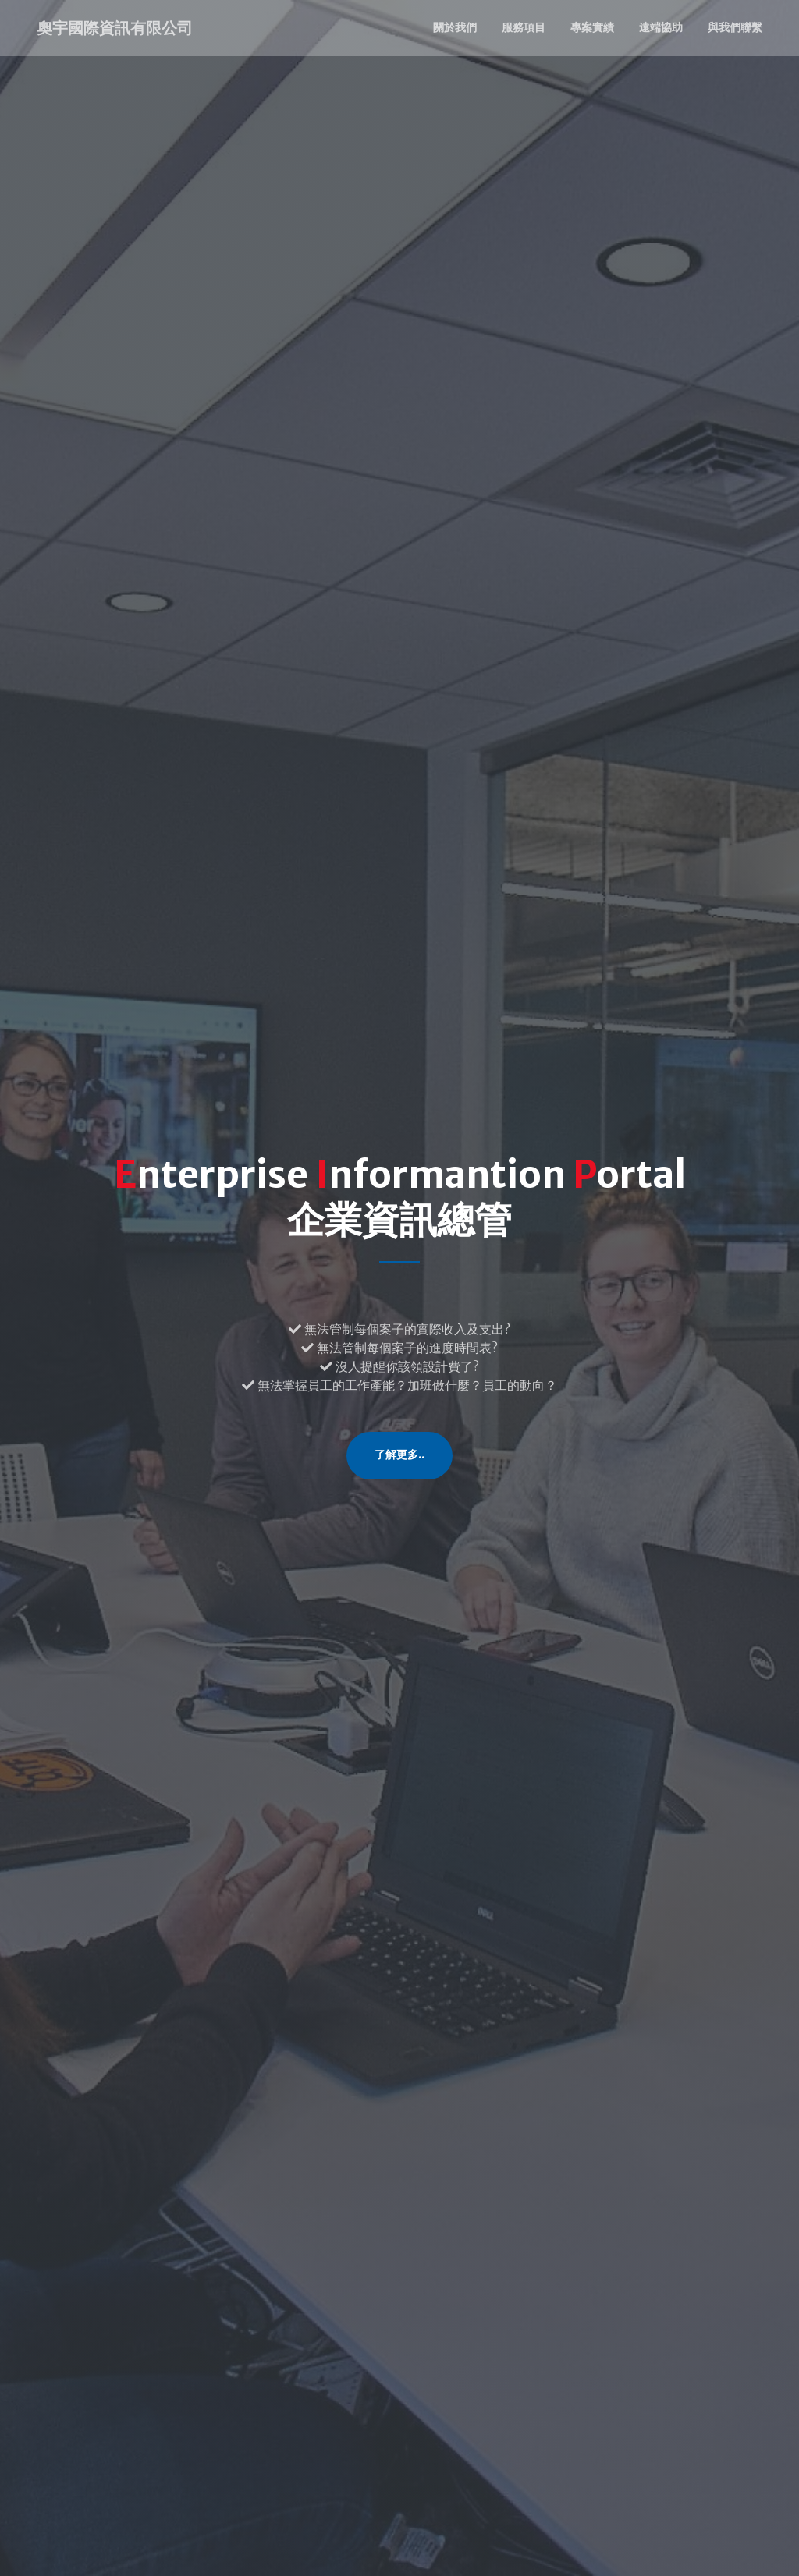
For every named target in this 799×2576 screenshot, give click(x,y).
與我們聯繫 (735, 27)
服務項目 (523, 27)
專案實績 (592, 27)
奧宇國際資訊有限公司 (115, 27)
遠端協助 (661, 27)
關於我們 (455, 27)
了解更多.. (399, 1455)
